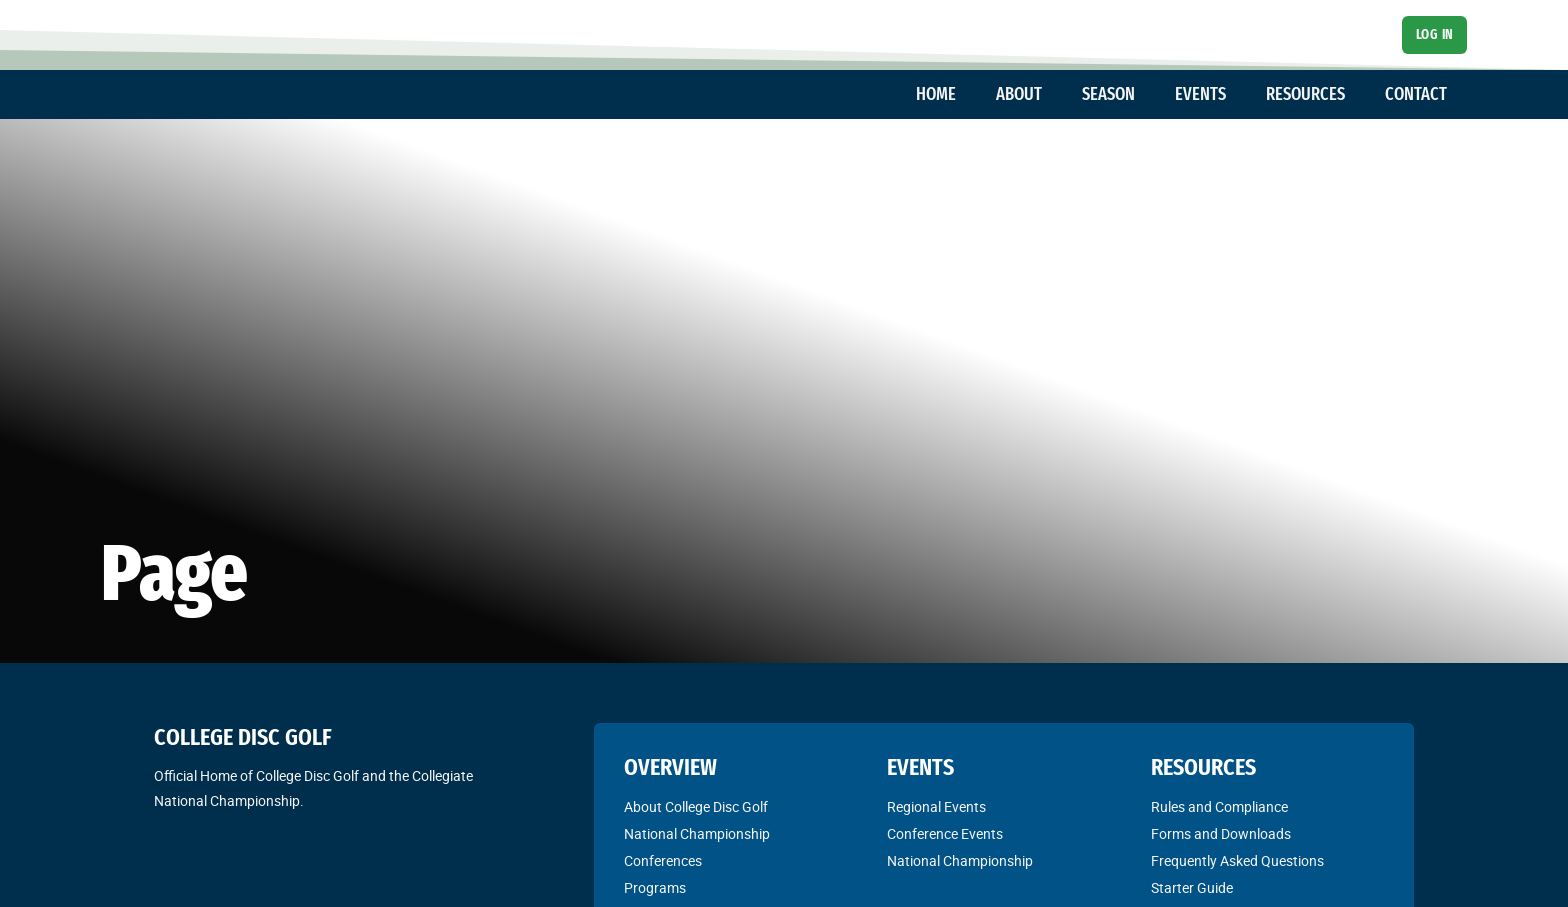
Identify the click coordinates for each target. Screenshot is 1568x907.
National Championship (697, 834)
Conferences (663, 861)
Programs (655, 888)
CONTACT (1416, 94)
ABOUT (1019, 94)
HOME (936, 94)
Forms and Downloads (1221, 834)
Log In (1435, 34)
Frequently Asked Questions (1237, 861)
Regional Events (936, 807)
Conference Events (945, 834)
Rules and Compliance (1219, 807)
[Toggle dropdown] (966, 95)
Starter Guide (1192, 888)
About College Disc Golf (696, 807)
